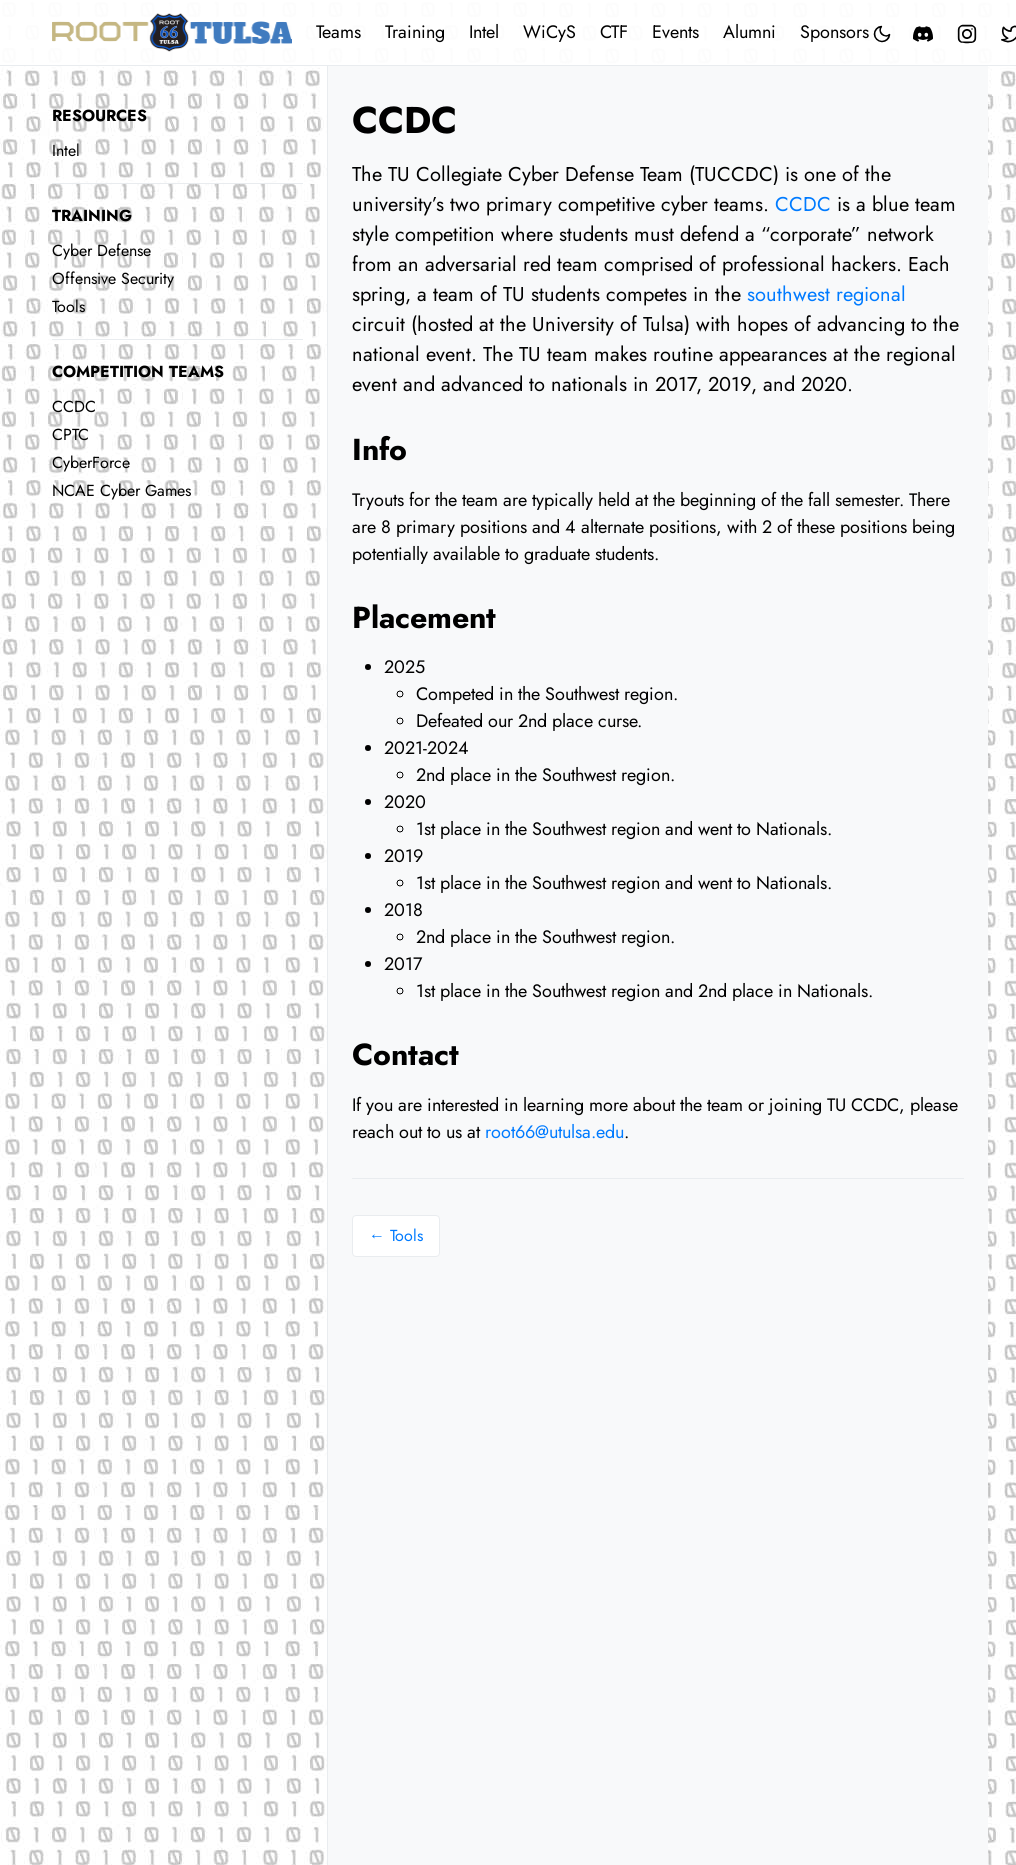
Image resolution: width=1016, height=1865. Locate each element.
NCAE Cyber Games (121, 490)
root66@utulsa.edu (554, 1132)
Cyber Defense (101, 250)
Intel (484, 32)
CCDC (74, 406)
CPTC (70, 434)
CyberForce (91, 462)
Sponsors (834, 32)
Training (415, 32)
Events (675, 32)
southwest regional (826, 294)
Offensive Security (113, 278)
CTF (614, 32)
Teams (338, 32)
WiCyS (549, 32)
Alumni (749, 32)
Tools (68, 306)
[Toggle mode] (883, 32)
